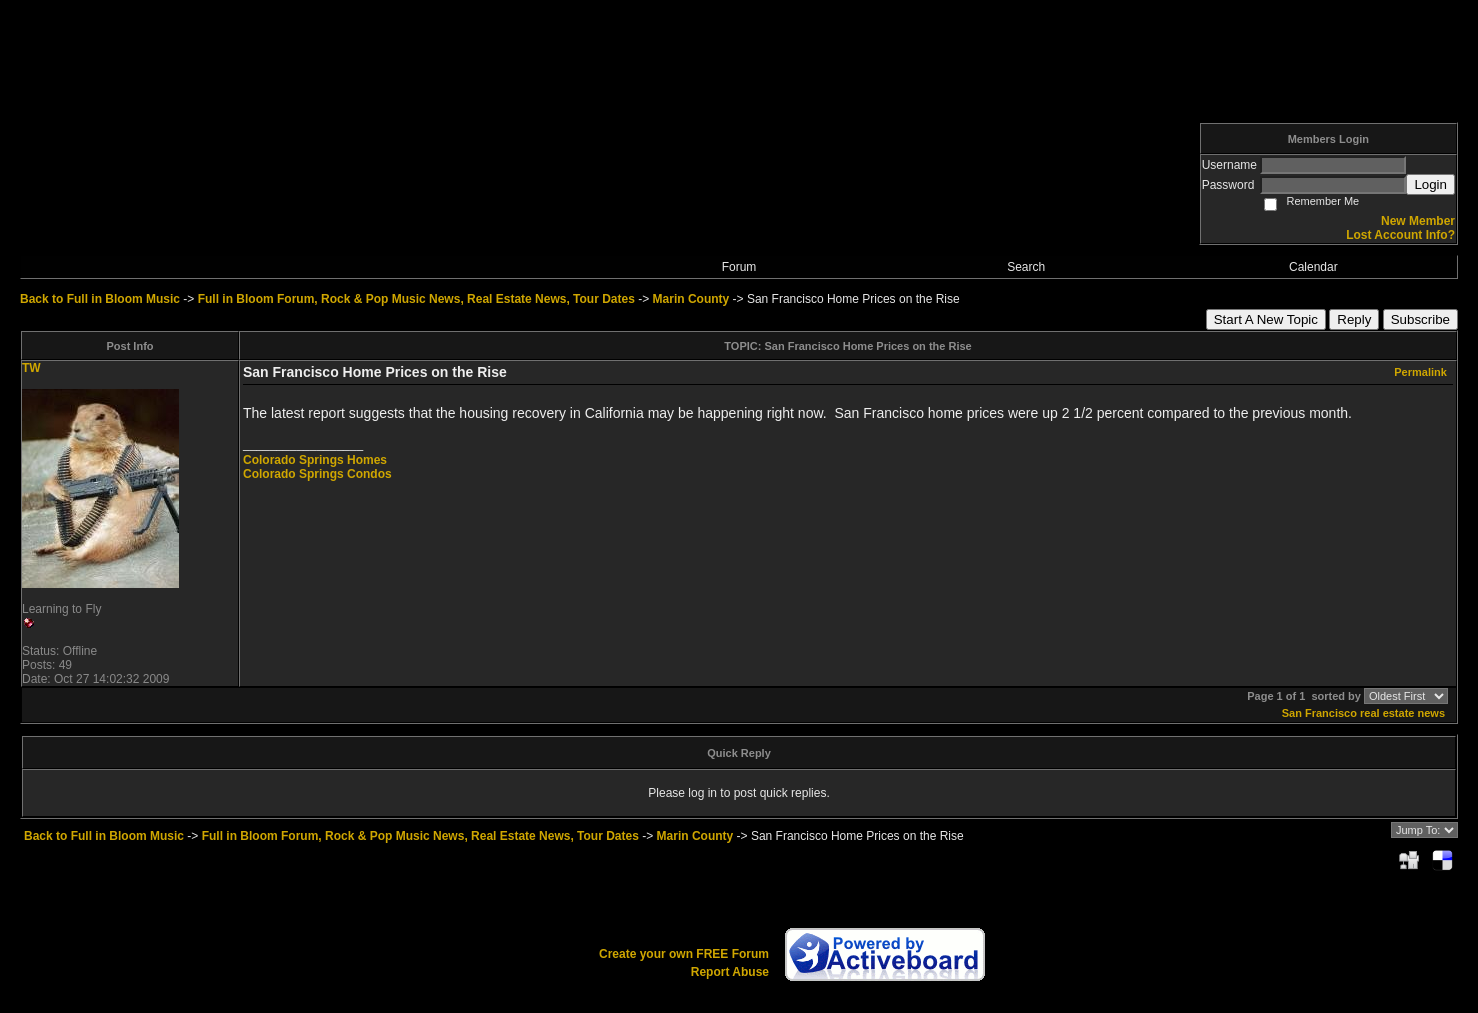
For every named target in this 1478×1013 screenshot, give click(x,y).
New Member (1418, 221)
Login (1430, 184)
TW (31, 368)
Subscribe (1420, 319)
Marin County (691, 299)
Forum (739, 267)
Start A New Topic (1266, 319)
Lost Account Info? (1400, 235)
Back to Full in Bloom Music (100, 299)
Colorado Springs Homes (315, 460)
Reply (1354, 319)
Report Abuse (730, 972)
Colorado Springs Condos (317, 474)
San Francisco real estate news (1363, 713)
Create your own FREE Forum (684, 954)
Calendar (1313, 267)
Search (1026, 267)
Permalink (1420, 372)
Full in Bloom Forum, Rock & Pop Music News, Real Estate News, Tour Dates (416, 299)
